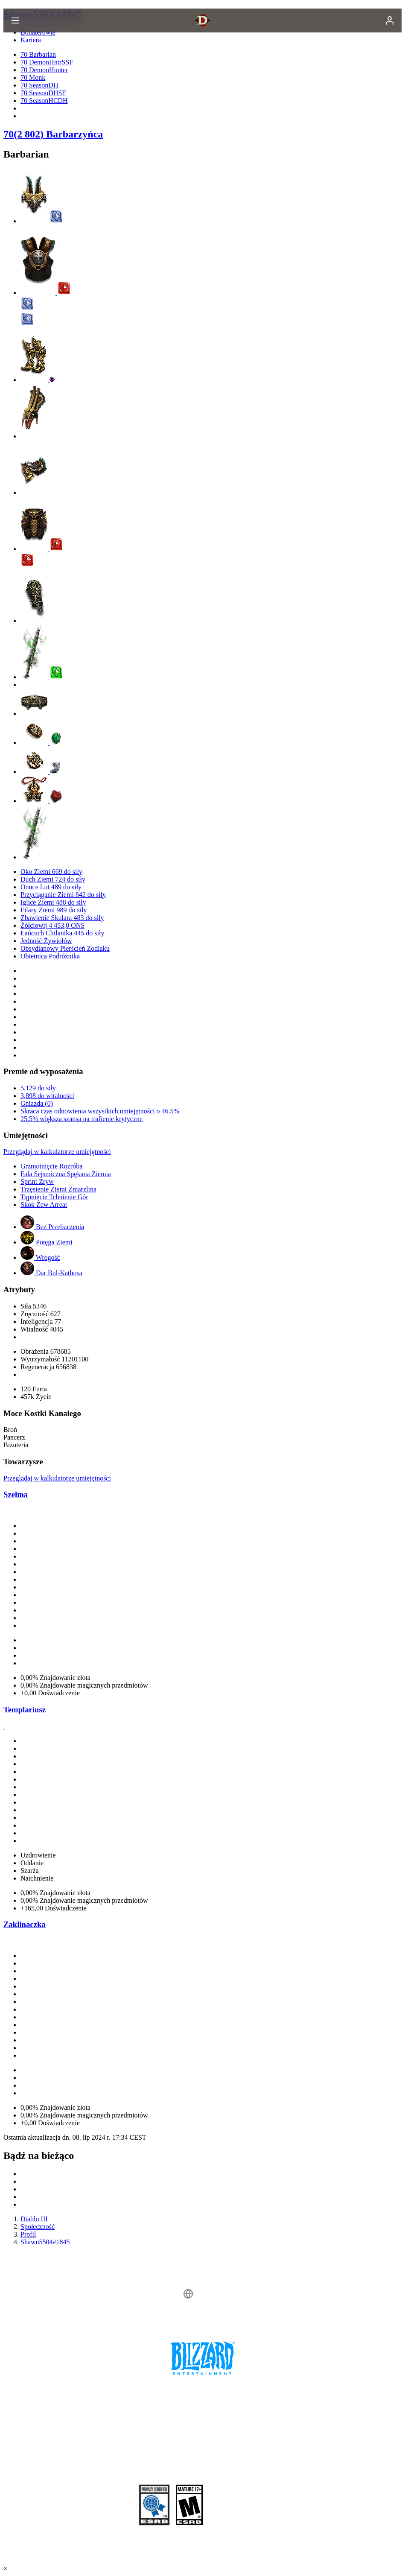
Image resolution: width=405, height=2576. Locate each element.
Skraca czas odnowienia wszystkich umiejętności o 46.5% (99, 1111)
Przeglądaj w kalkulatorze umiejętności (57, 1151)
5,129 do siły (38, 1088)
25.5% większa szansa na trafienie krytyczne (81, 1118)
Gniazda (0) (36, 1103)
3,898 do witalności (47, 1095)
